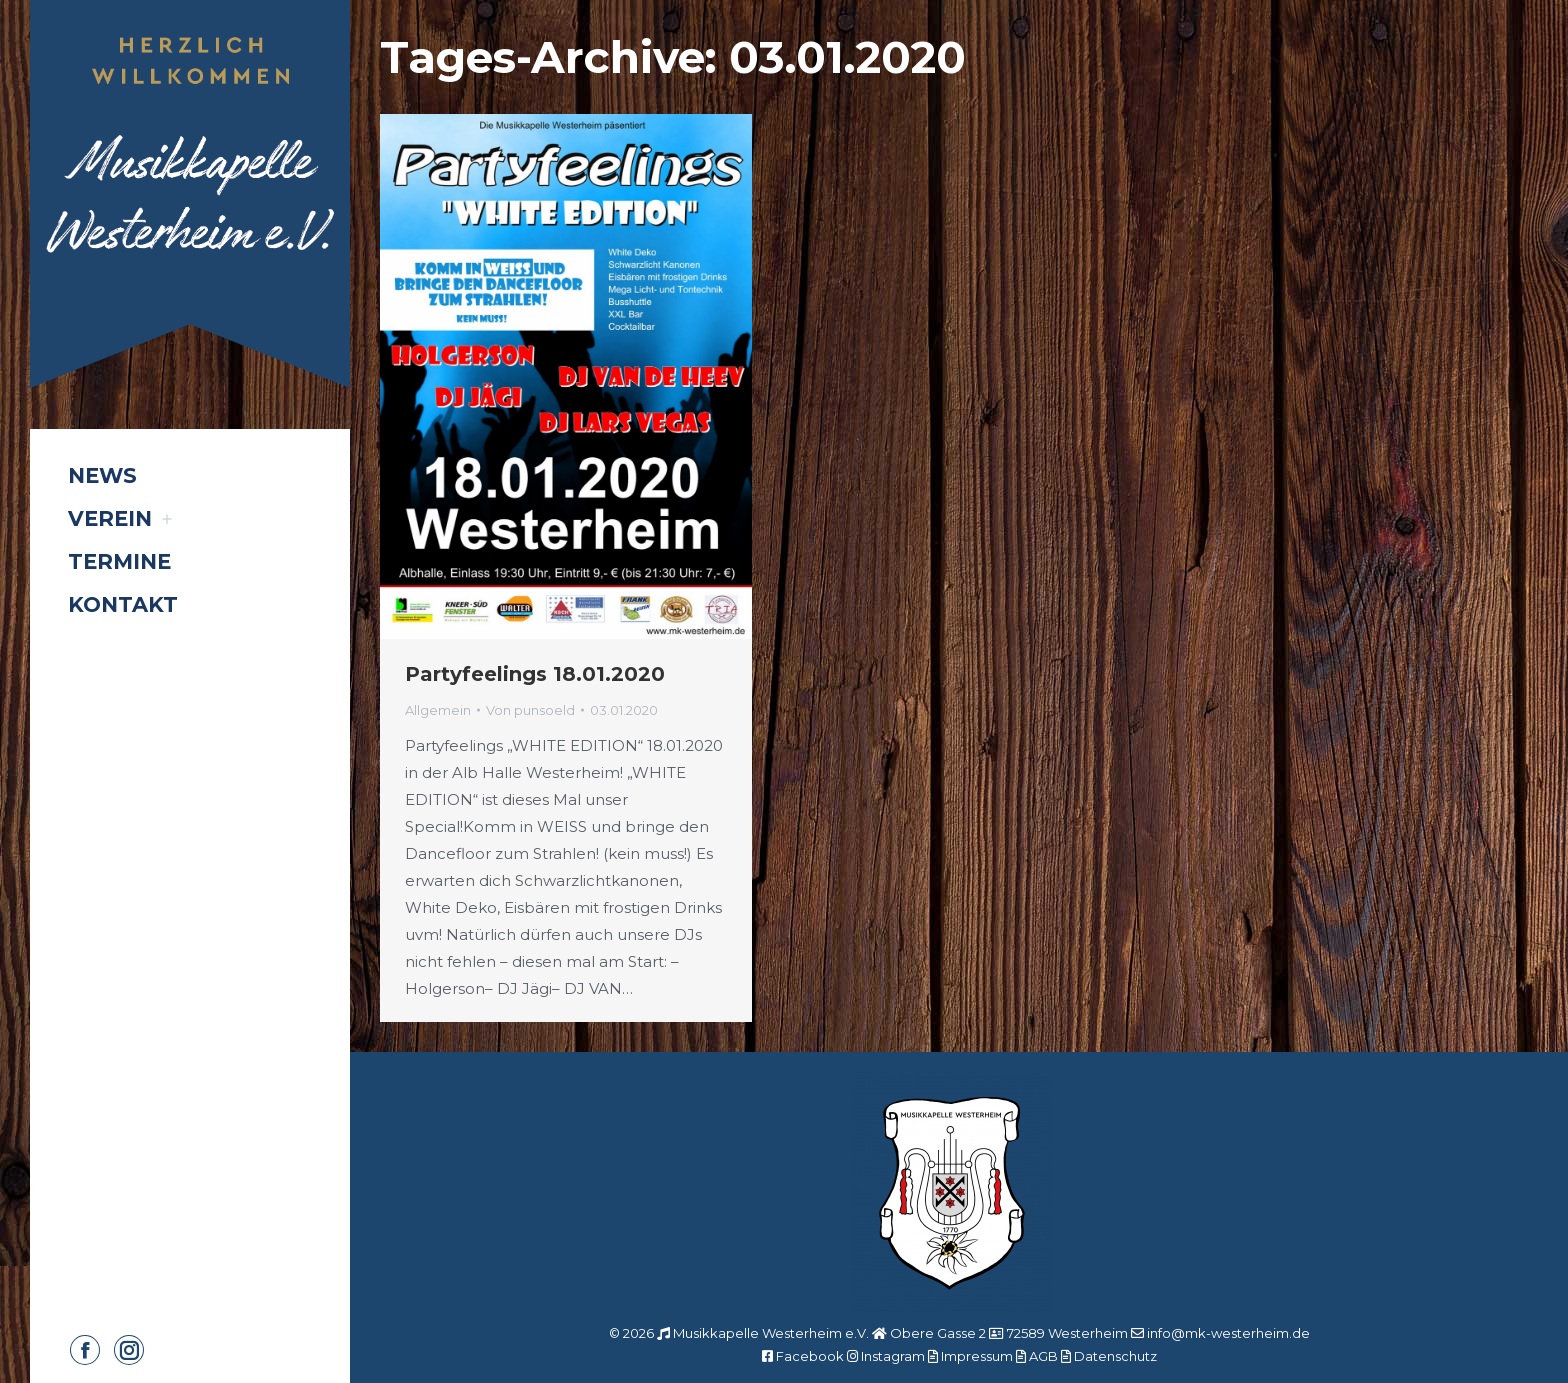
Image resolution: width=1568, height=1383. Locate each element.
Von (530, 710)
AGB (1043, 1356)
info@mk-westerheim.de (1228, 1333)
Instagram (893, 1356)
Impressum (977, 1356)
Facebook (810, 1356)
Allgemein (438, 710)
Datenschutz (1115, 1356)
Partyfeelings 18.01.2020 (535, 674)
